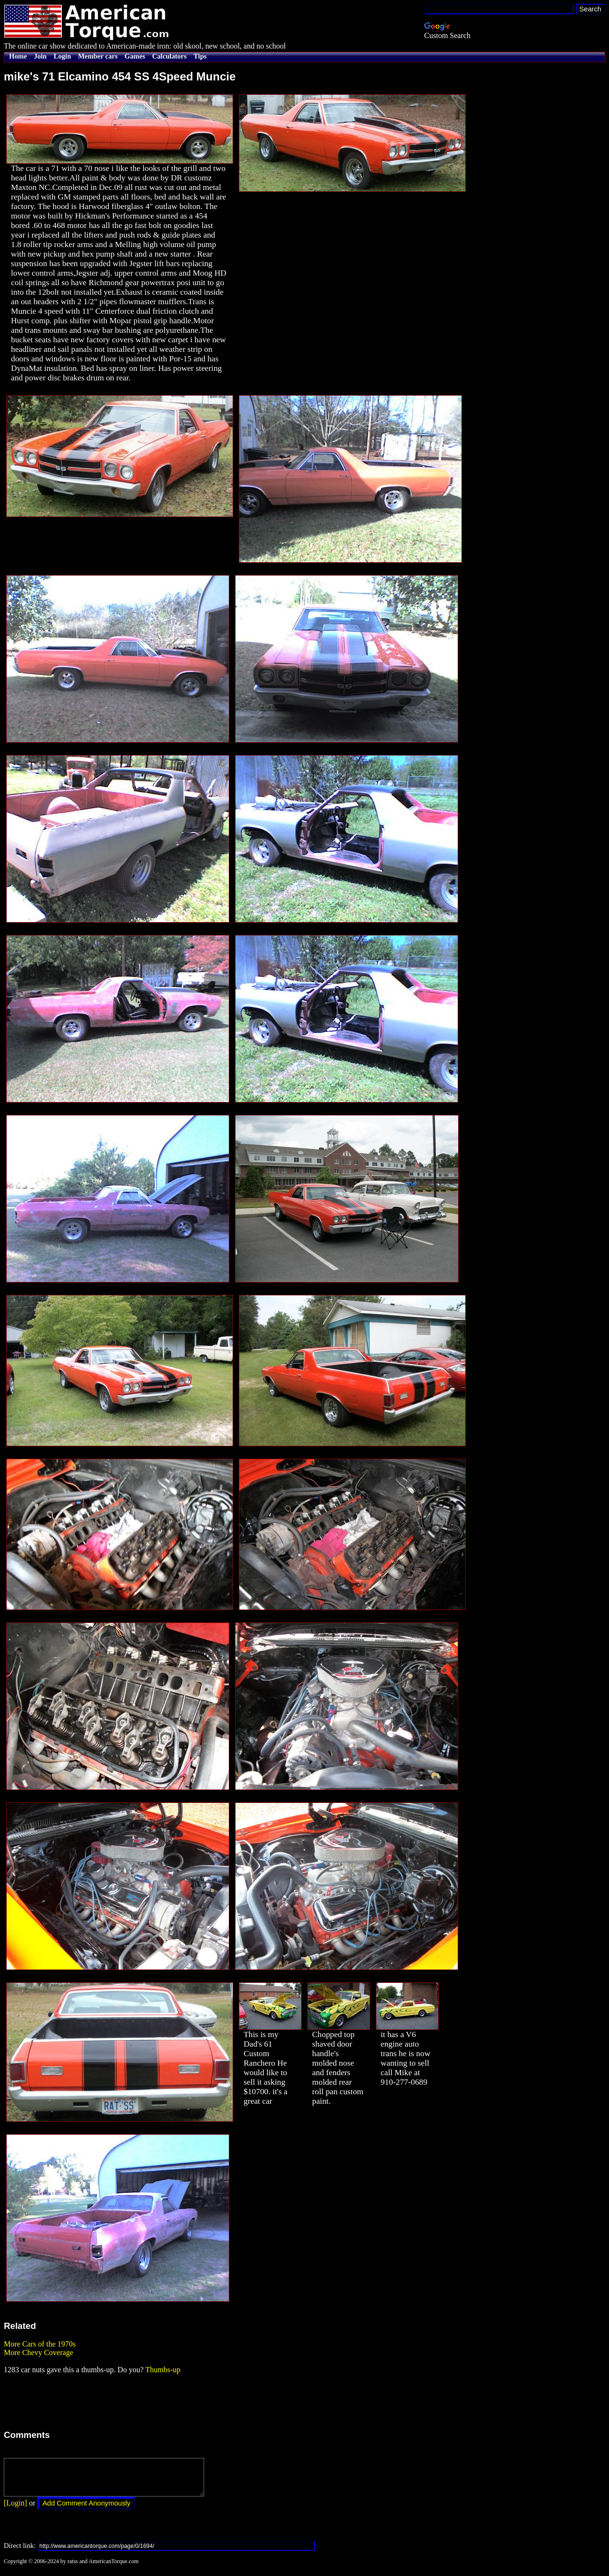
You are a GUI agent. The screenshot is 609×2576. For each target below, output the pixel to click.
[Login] (15, 2510)
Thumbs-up (162, 2370)
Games (135, 56)
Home (18, 56)
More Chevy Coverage (38, 2352)
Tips (200, 56)
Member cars (98, 56)
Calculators (169, 56)
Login (62, 56)
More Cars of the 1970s (40, 2344)
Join (40, 56)
